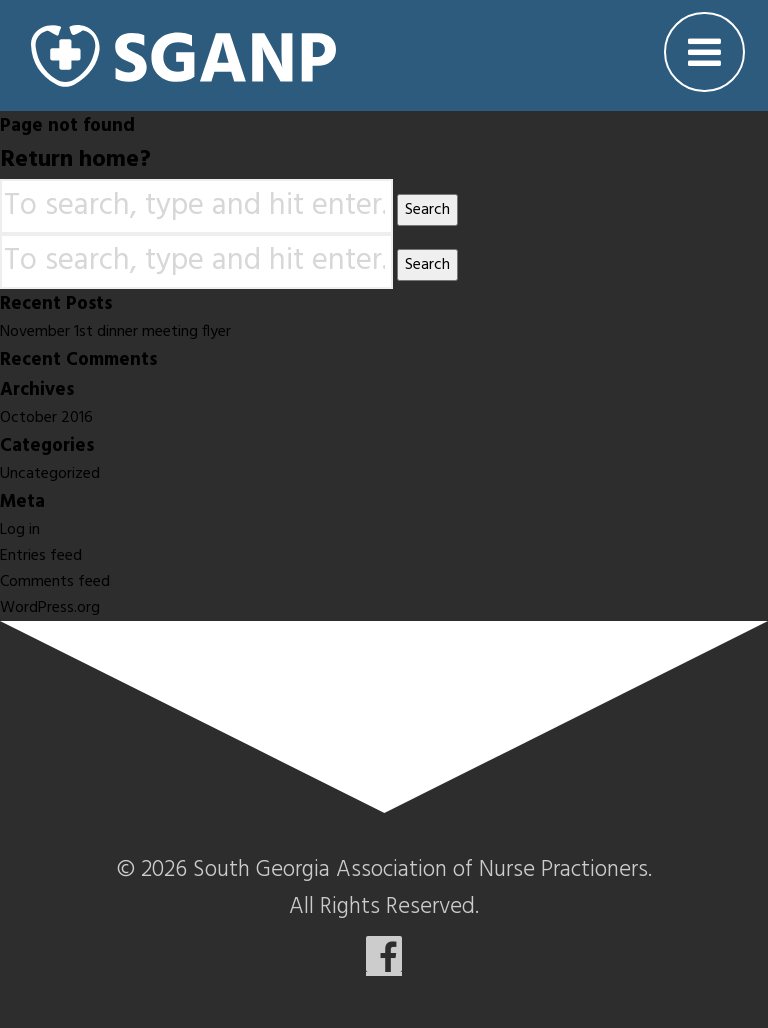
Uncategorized (50, 474)
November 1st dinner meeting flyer (115, 332)
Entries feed (41, 556)
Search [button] (427, 210)
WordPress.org (50, 608)
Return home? (75, 160)
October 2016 (46, 418)
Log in (20, 530)
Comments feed (55, 582)
